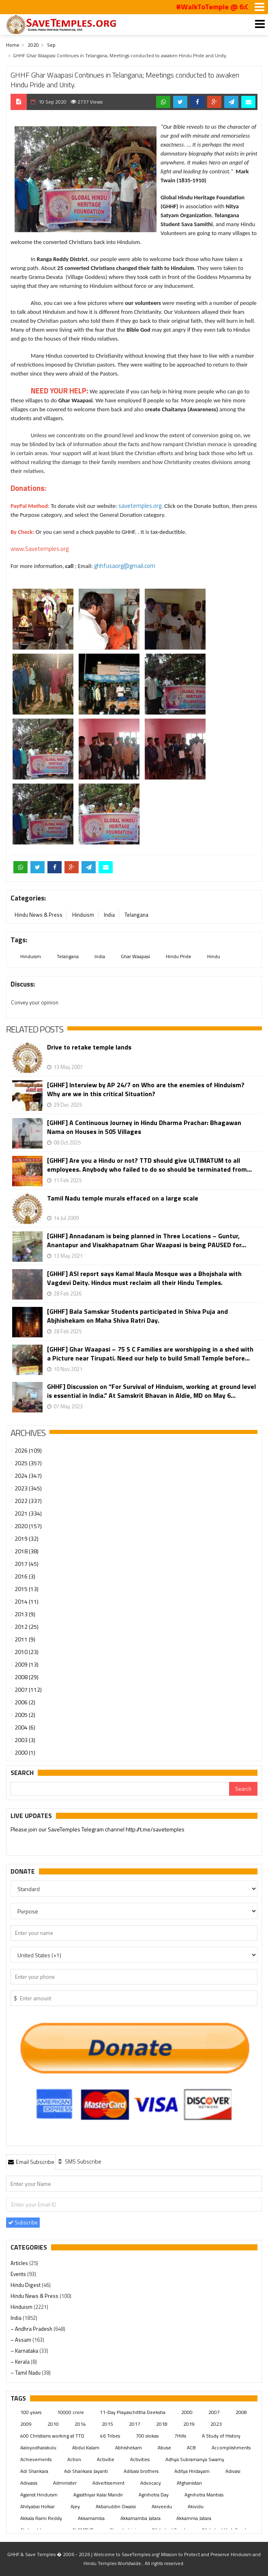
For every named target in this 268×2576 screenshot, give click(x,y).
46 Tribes (110, 2436)
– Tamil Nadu (26, 2373)
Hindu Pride (178, 956)
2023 (216, 2424)
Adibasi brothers (141, 2471)
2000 (187, 2412)
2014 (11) (27, 1601)
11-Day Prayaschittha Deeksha (132, 2412)
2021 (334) (28, 1513)
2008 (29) (27, 1677)
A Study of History (221, 2436)
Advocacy (150, 2483)
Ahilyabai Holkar (37, 2506)
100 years (30, 2412)
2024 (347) (28, 1475)
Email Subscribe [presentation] (30, 2161)
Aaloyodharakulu (38, 2447)
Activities (140, 2459)
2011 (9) (25, 1639)
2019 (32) (27, 1538)
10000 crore (70, 2412)
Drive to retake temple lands (89, 1047)
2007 (214, 2412)
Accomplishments (231, 2447)
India (109, 915)
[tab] (31, 2161)
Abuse (164, 2447)
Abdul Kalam (85, 2447)
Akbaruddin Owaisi (116, 2506)
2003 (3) (25, 1740)
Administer (65, 2483)
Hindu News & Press (38, 915)
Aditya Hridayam (192, 2471)
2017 (134, 2424)
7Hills (180, 2436)
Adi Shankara (34, 2471)
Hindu (213, 956)
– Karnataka (25, 2351)
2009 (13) (27, 1664)
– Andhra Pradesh (32, 2329)
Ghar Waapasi (135, 956)
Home (12, 45)
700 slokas (147, 2436)
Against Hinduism (39, 2494)
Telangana (136, 915)
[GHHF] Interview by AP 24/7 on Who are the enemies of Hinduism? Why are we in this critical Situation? (145, 1089)
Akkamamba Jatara (140, 2518)
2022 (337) (28, 1500)
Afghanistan (189, 2483)
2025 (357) (28, 1463)
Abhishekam (128, 2447)
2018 (161, 2424)
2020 (33, 45)
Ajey (75, 2506)
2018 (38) (27, 1551)
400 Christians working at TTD (52, 2436)
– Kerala (21, 2362)
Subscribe (23, 2222)
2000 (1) (25, 1752)
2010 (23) (27, 1652)
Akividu (196, 2506)
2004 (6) (25, 1727)
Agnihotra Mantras (203, 2494)
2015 (107, 2424)
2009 (26, 2424)
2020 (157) (28, 1526)
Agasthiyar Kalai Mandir (98, 2494)
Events (19, 2274)
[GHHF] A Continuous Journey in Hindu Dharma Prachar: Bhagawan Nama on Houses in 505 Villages (144, 1127)
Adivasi (232, 2471)
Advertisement (108, 2483)
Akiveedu (162, 2506)
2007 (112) (28, 1689)
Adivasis (28, 2483)
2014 (80, 2424)
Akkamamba (91, 2518)
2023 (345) (28, 1488)
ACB (191, 2447)
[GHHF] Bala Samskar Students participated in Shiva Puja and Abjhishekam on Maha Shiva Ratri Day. (137, 1316)
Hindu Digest (26, 2285)
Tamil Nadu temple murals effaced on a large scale (122, 1198)
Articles (20, 2263)
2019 (189, 2424)
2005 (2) (25, 1714)
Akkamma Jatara (193, 2518)
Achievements (35, 2459)
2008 (241, 2412)
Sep (51, 45)
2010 (53, 2424)
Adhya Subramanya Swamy (194, 2459)
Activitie (105, 2459)
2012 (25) (27, 1626)
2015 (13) (27, 1589)
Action (74, 2459)
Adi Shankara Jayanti (86, 2471)
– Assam (21, 2340)
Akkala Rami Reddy (41, 2518)
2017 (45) (27, 1563)
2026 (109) (28, 1450)
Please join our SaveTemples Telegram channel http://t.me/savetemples (97, 1830)
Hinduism (83, 915)
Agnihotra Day (154, 2494)
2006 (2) (25, 1702)
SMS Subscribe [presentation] (79, 2161)
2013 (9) (25, 1614)
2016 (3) (25, 1576)
